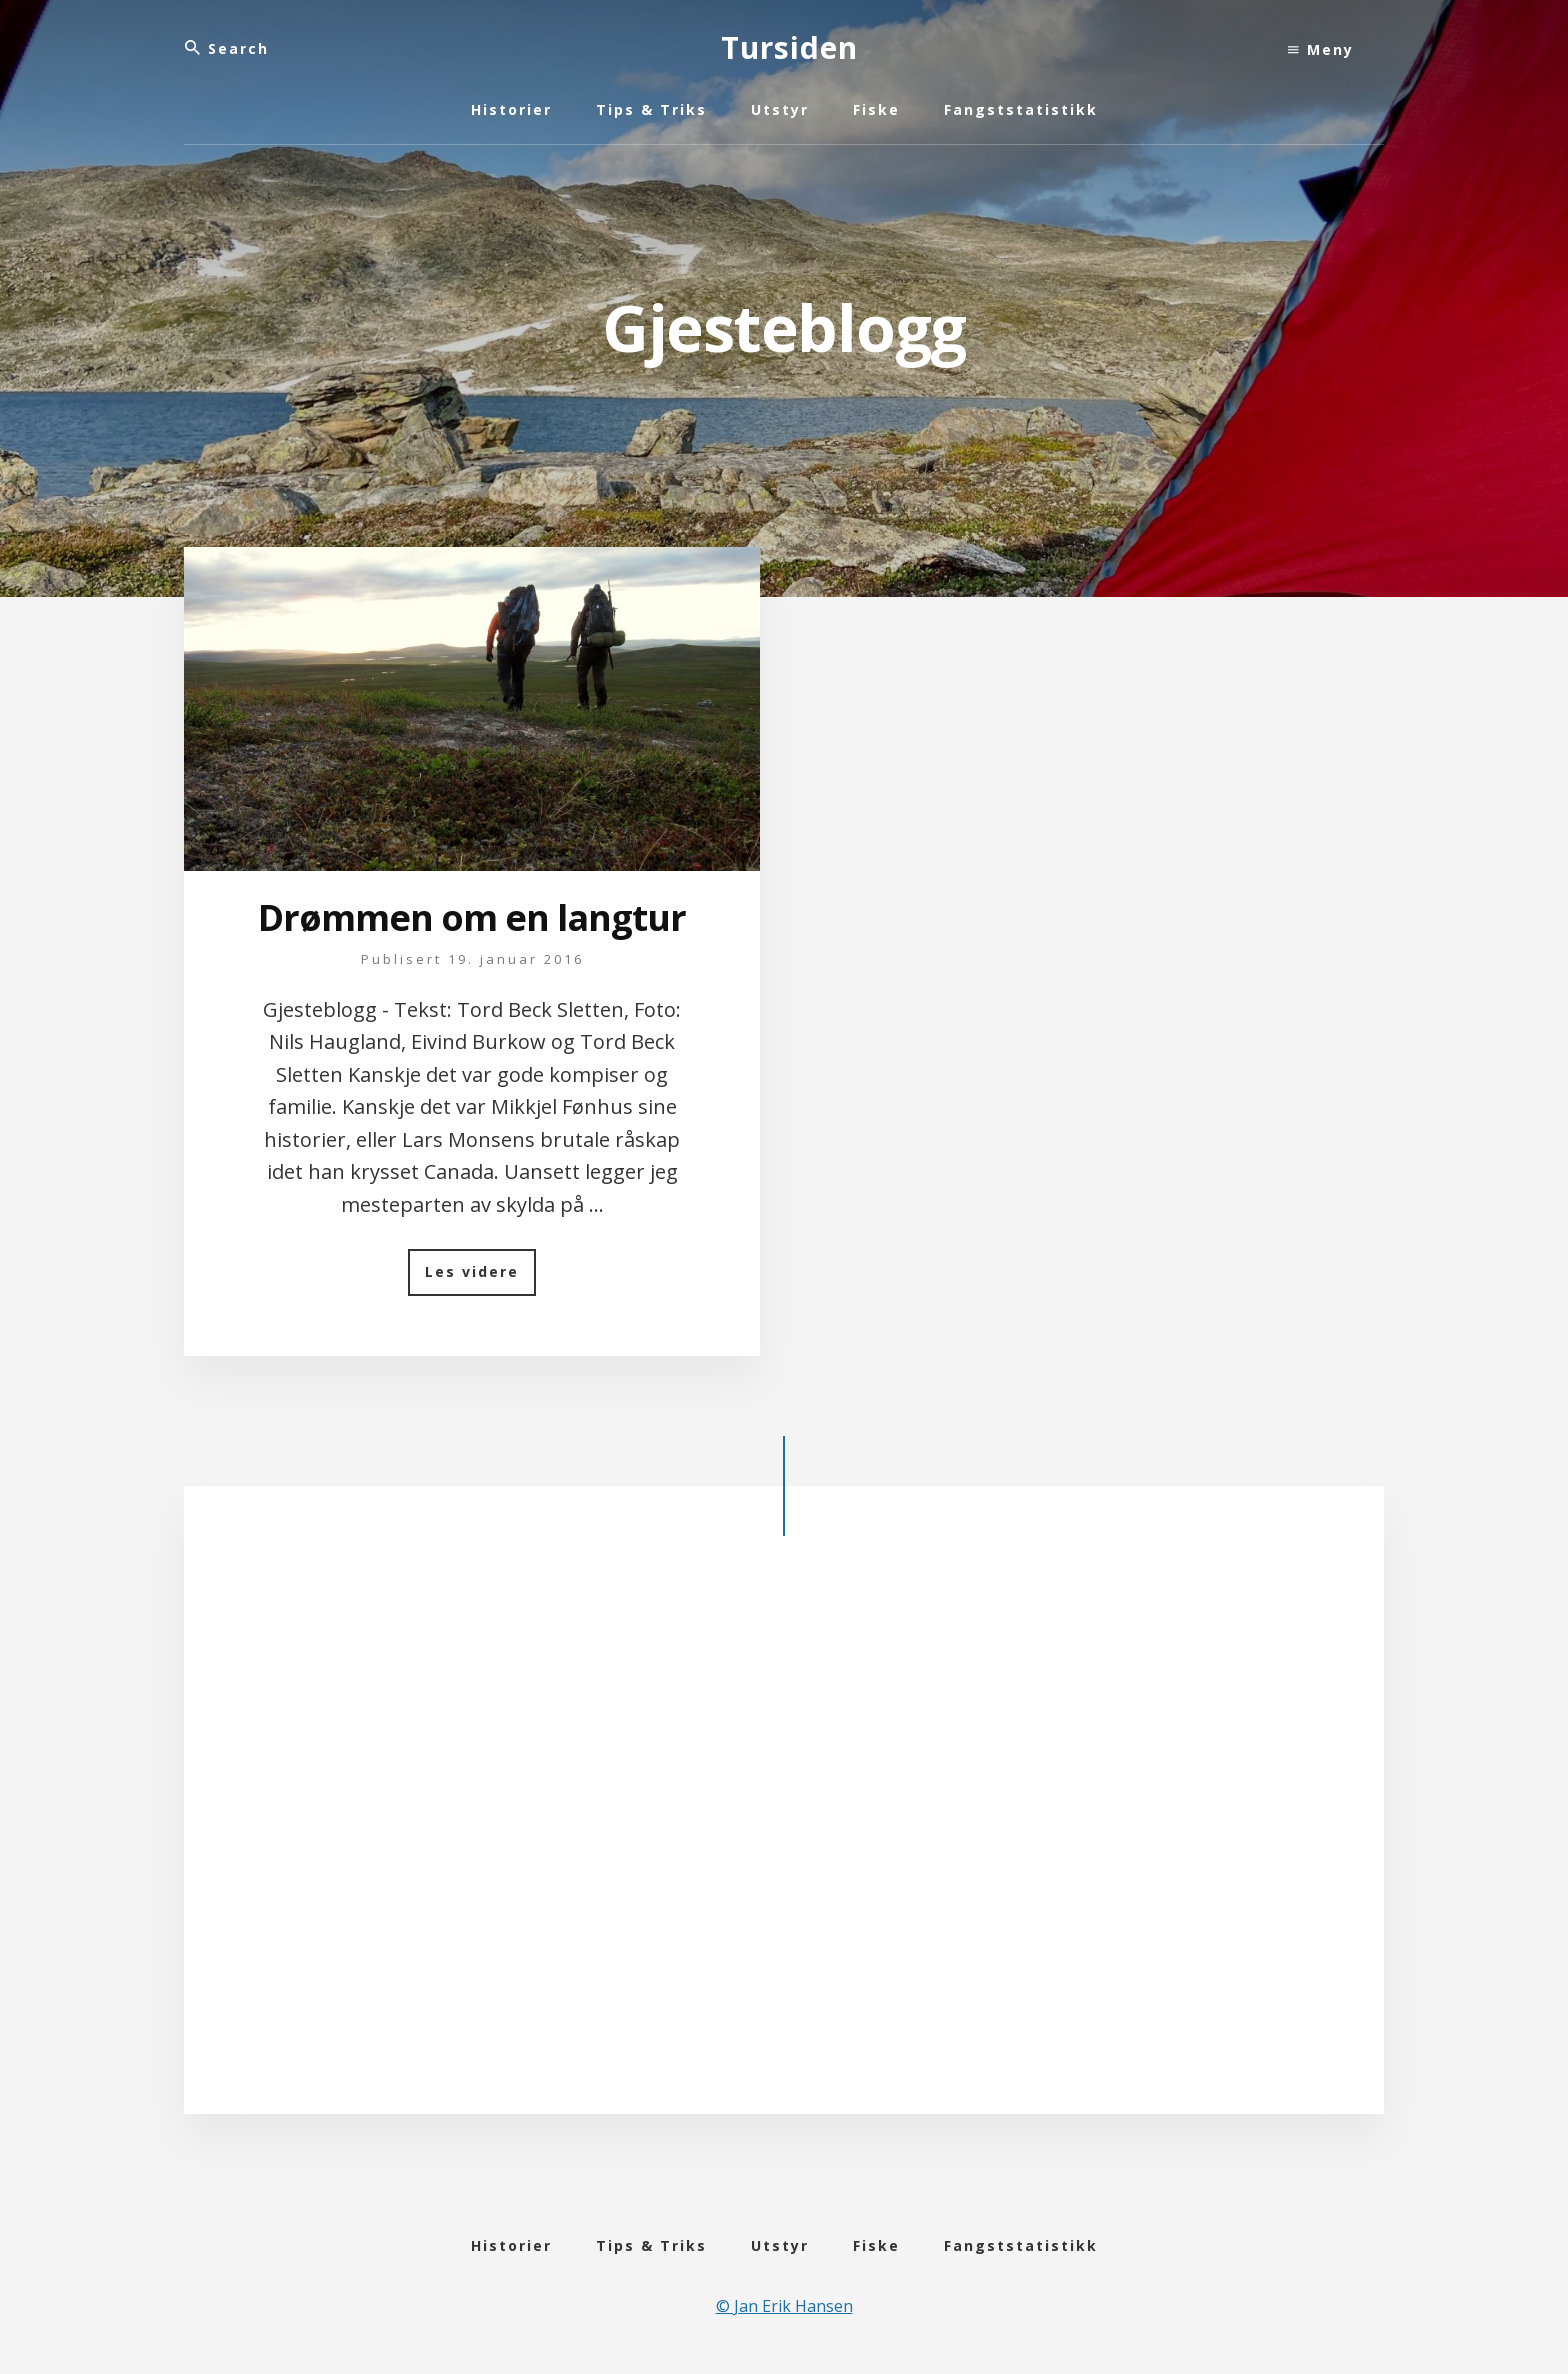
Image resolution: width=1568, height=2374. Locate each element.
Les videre (480, 1278)
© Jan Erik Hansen (784, 2306)
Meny (1321, 49)
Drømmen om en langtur (472, 917)
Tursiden (789, 47)
